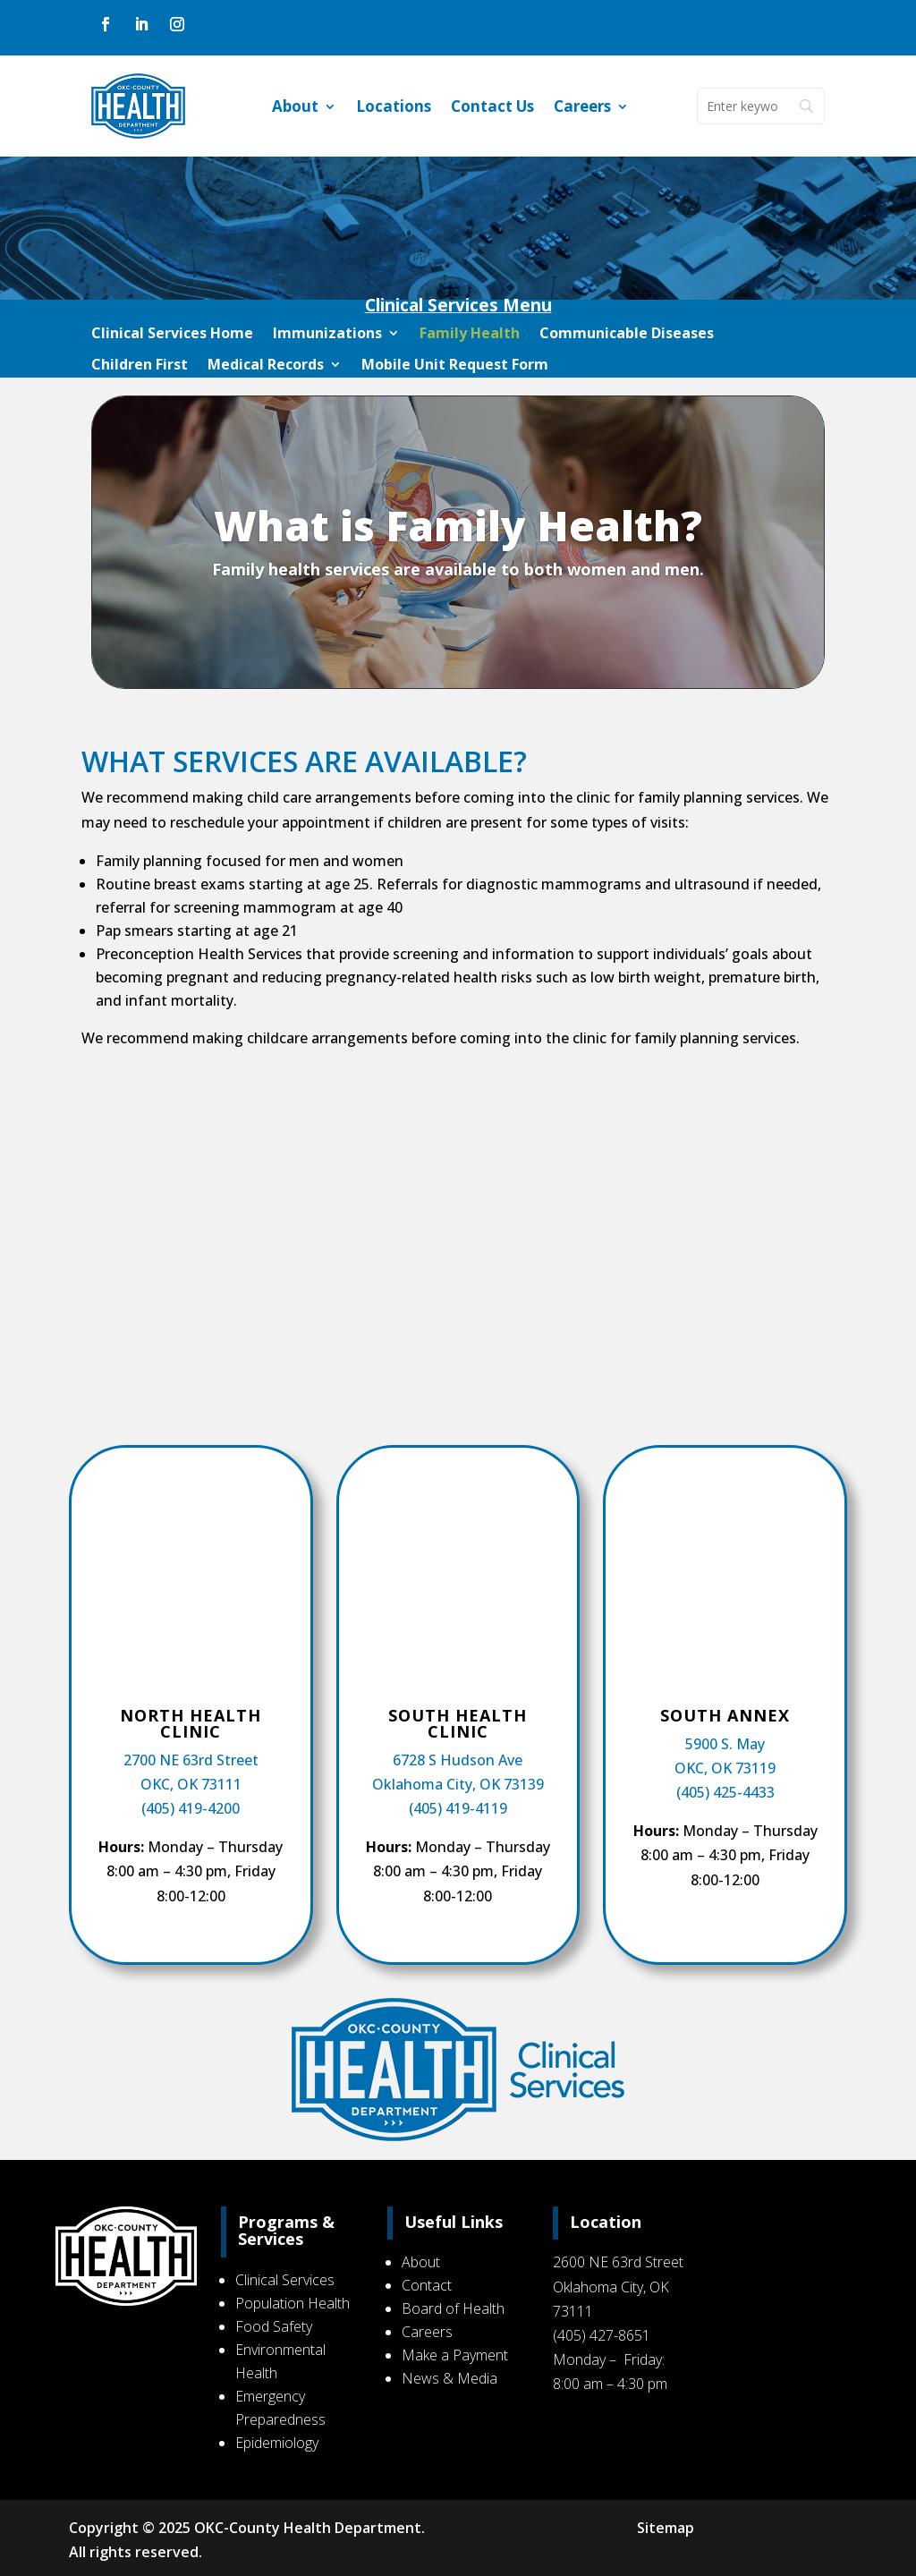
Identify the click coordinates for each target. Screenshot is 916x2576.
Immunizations (327, 334)
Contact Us (492, 108)
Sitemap (663, 2528)
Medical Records (266, 365)
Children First (139, 365)
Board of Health (454, 2308)
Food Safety (278, 2326)
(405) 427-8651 (600, 2335)
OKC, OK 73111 (191, 1784)
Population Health (297, 2303)
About (295, 108)
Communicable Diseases (626, 334)
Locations (393, 108)
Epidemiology (281, 2443)
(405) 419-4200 (190, 1808)
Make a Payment (456, 2355)
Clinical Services (289, 2280)
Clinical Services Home (172, 334)
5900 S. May (725, 1744)
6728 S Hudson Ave (457, 1760)
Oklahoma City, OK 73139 (458, 1784)
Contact (428, 2285)
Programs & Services (290, 2230)
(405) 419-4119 (458, 1808)
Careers (582, 108)
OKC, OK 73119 (725, 1768)
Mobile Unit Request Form (454, 365)
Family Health (470, 334)
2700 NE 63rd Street (191, 1760)
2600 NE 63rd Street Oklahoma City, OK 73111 (616, 2286)
